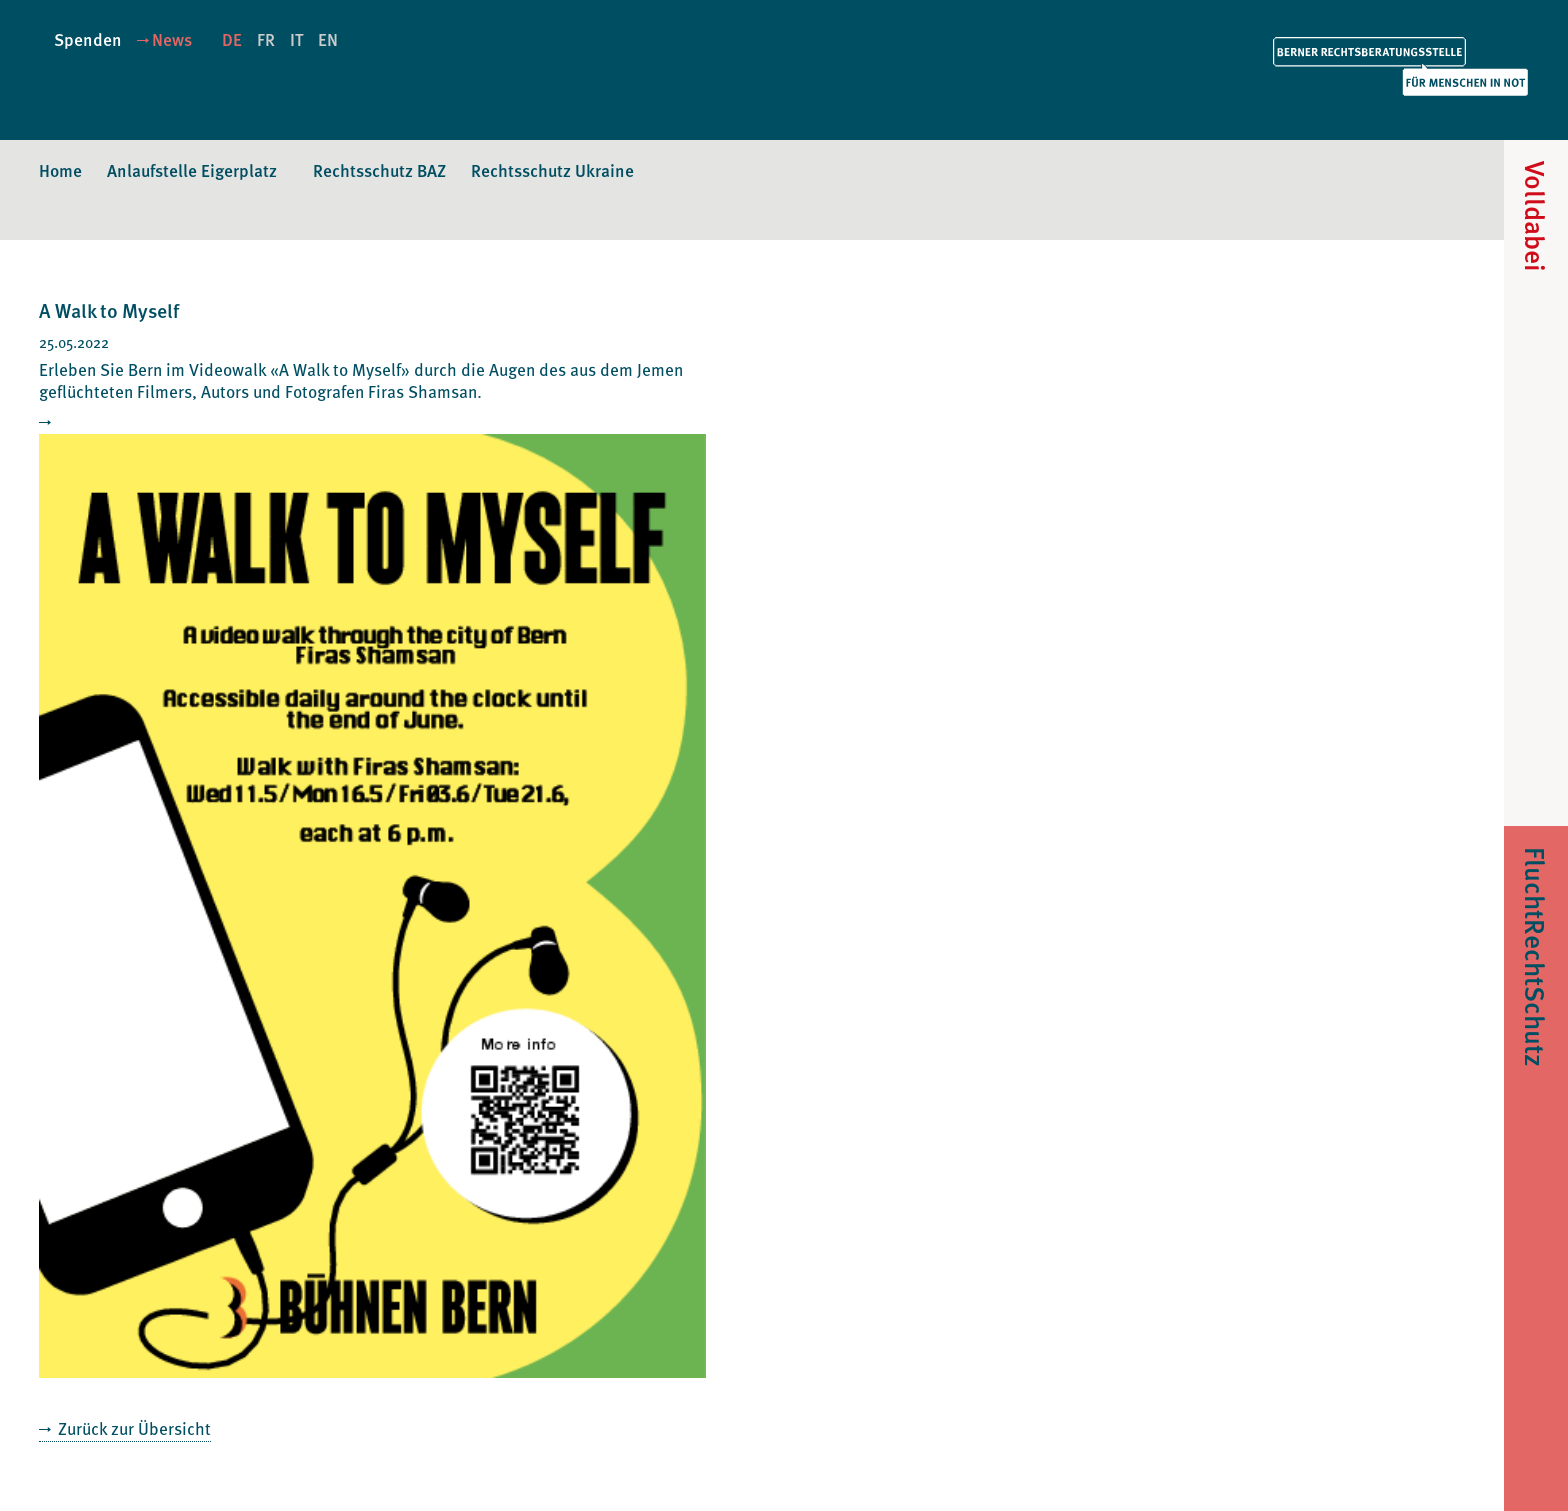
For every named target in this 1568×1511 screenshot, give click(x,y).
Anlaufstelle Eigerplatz (192, 170)
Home (60, 170)
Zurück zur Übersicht (132, 1428)
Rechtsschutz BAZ (379, 170)
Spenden (88, 39)
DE (232, 39)
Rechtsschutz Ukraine (552, 170)
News (172, 39)
